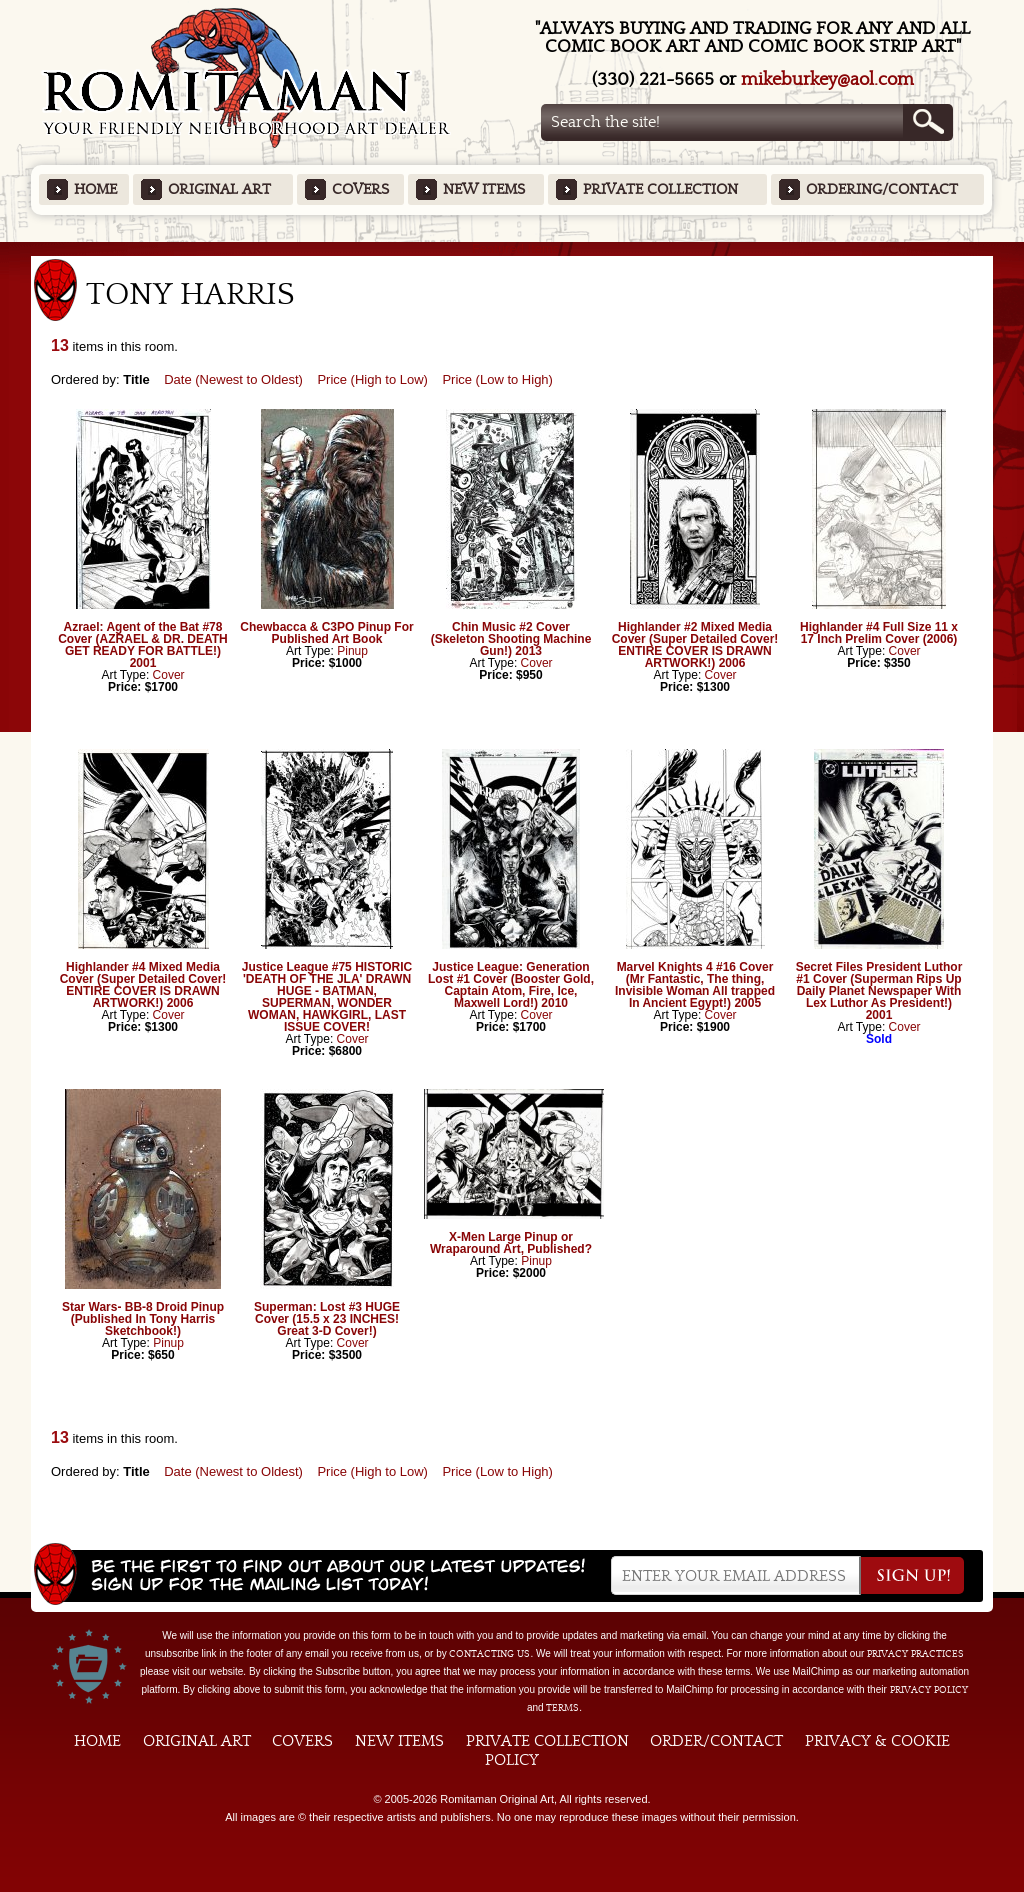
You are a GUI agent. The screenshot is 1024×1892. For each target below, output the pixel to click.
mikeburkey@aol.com (827, 79)
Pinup (352, 651)
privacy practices (915, 1654)
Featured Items (512, 248)
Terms (562, 1708)
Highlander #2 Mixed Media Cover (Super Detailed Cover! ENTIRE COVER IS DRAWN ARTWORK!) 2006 (695, 645)
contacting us (489, 1654)
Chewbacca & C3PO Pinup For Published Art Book (326, 633)
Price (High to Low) (372, 379)
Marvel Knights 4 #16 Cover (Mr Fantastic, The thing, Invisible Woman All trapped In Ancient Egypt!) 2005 (695, 985)
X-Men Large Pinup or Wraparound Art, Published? (511, 1243)
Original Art (219, 189)
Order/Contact (716, 1741)
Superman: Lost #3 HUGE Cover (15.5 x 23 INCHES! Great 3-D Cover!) (327, 1319)
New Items (484, 189)
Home (95, 189)
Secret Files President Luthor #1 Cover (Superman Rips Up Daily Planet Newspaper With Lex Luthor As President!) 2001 (879, 991)
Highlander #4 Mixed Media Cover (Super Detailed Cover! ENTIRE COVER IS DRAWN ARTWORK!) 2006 (143, 985)
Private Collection (660, 189)
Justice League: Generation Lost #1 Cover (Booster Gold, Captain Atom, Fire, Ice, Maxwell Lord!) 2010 (511, 985)
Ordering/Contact (882, 189)
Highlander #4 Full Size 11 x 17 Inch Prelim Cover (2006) (879, 633)
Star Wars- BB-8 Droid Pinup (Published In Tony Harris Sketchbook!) (143, 1319)
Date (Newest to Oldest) (233, 379)
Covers (360, 189)
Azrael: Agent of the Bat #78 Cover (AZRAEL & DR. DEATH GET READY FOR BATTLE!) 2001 (143, 645)
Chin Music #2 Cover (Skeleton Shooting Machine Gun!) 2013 (511, 639)
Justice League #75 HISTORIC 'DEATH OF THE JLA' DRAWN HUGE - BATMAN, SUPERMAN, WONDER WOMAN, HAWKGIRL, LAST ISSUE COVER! (327, 997)
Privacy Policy (929, 1690)
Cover (169, 675)
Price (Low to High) (497, 379)
